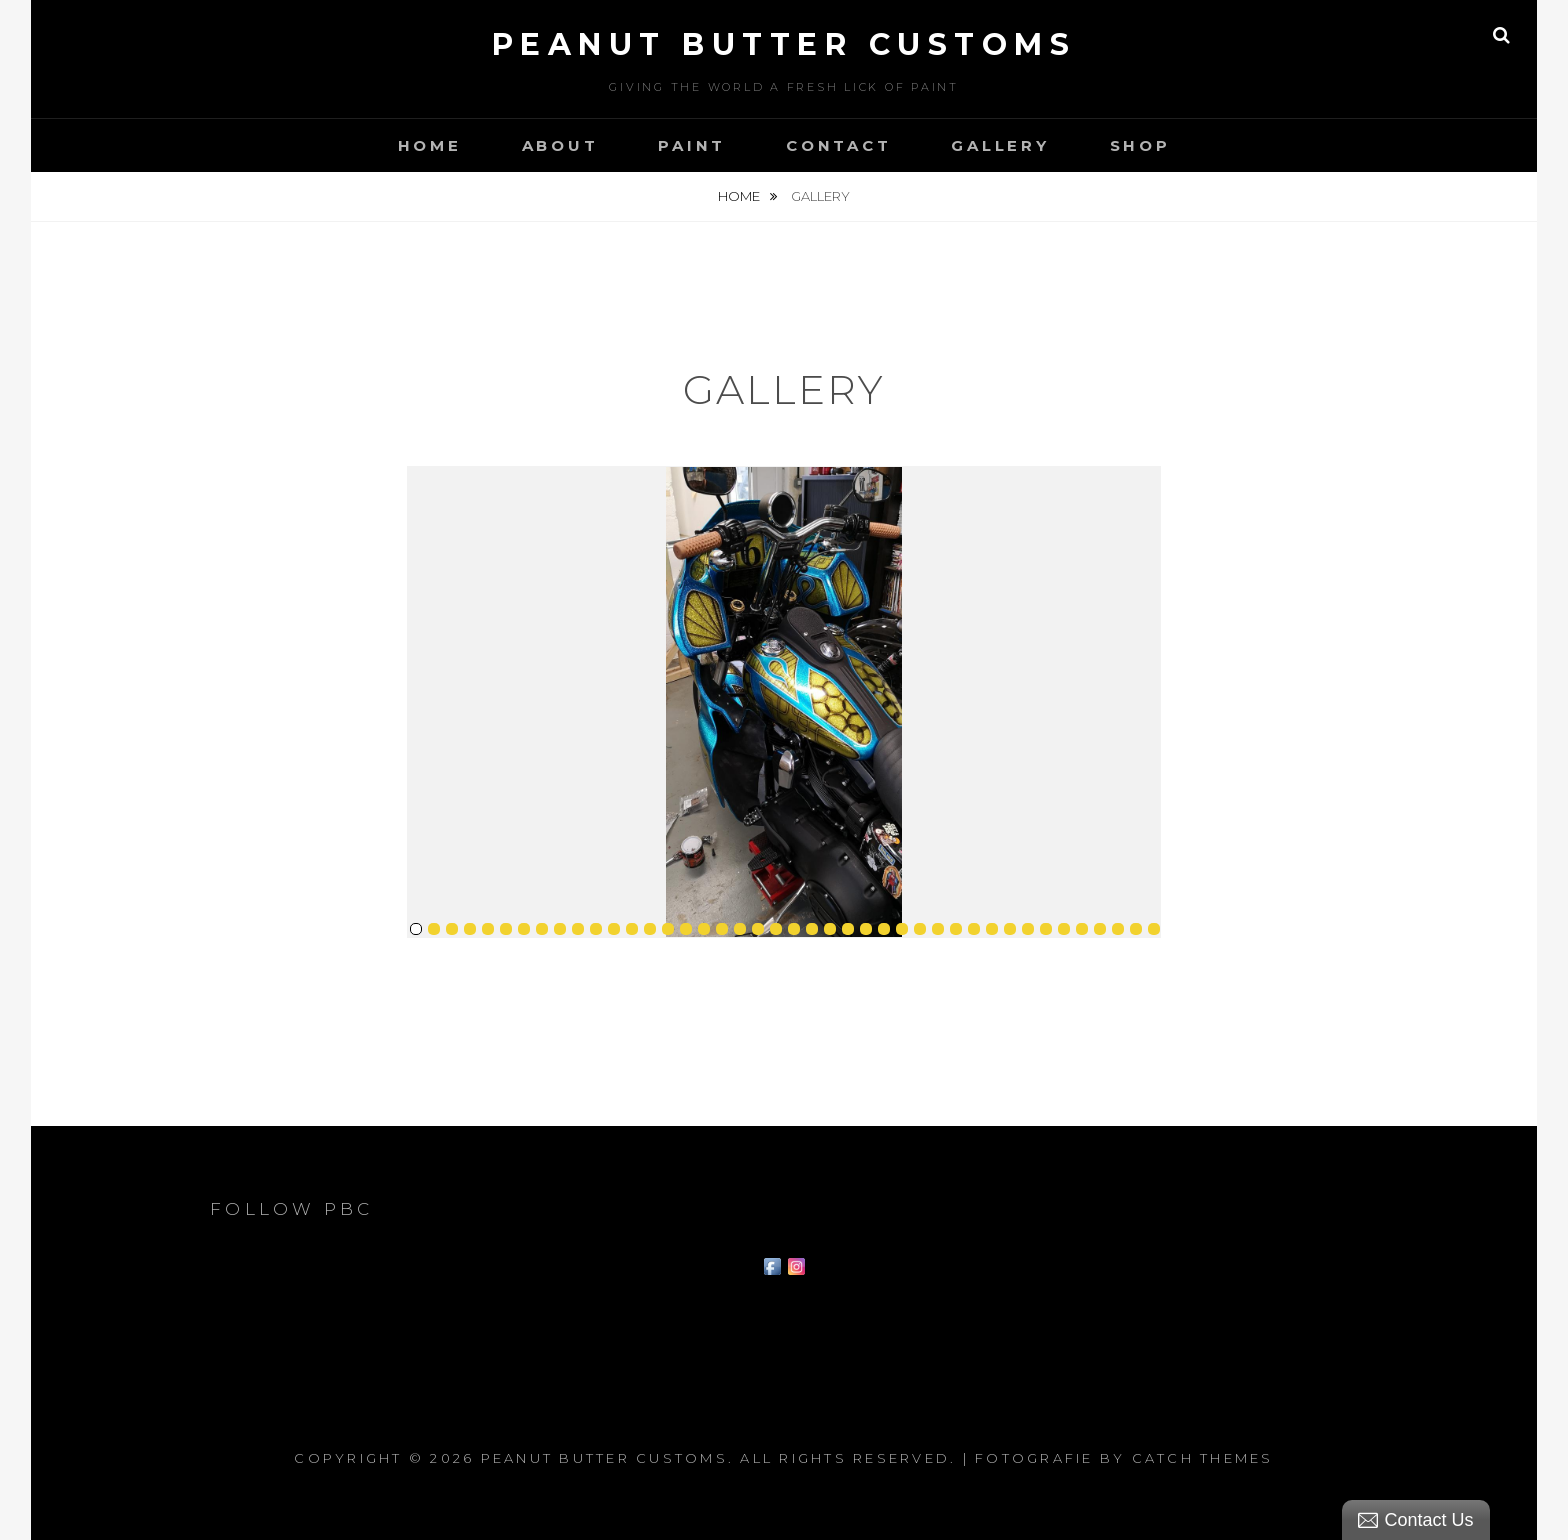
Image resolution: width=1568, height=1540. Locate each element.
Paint (692, 145)
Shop (1140, 145)
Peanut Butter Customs (784, 44)
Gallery (1000, 145)
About (560, 145)
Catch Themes (1203, 1458)
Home (430, 145)
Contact (838, 145)
